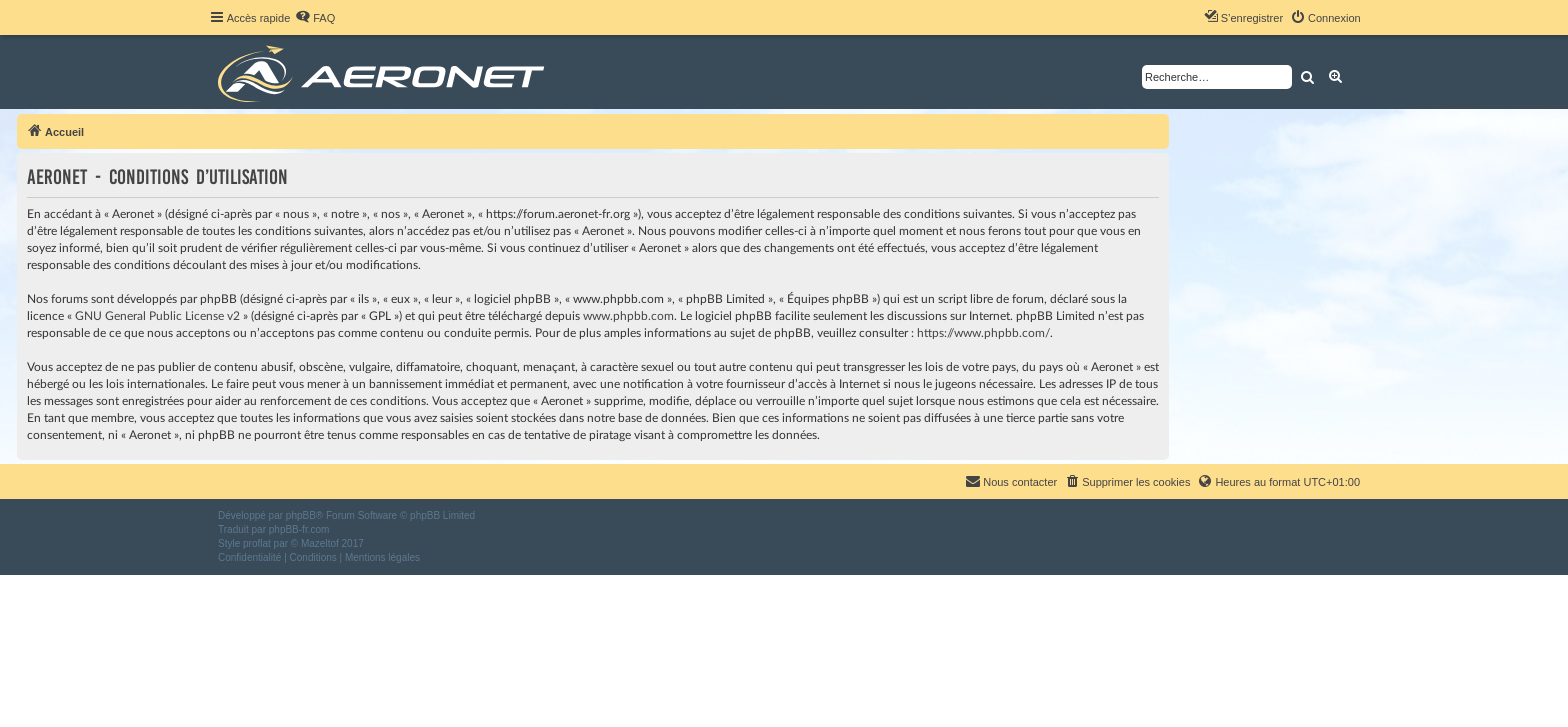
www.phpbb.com (628, 316)
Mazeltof (320, 543)
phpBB (301, 515)
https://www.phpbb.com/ (983, 333)
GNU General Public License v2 (157, 316)
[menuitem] (315, 18)
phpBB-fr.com (299, 529)
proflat (257, 543)
